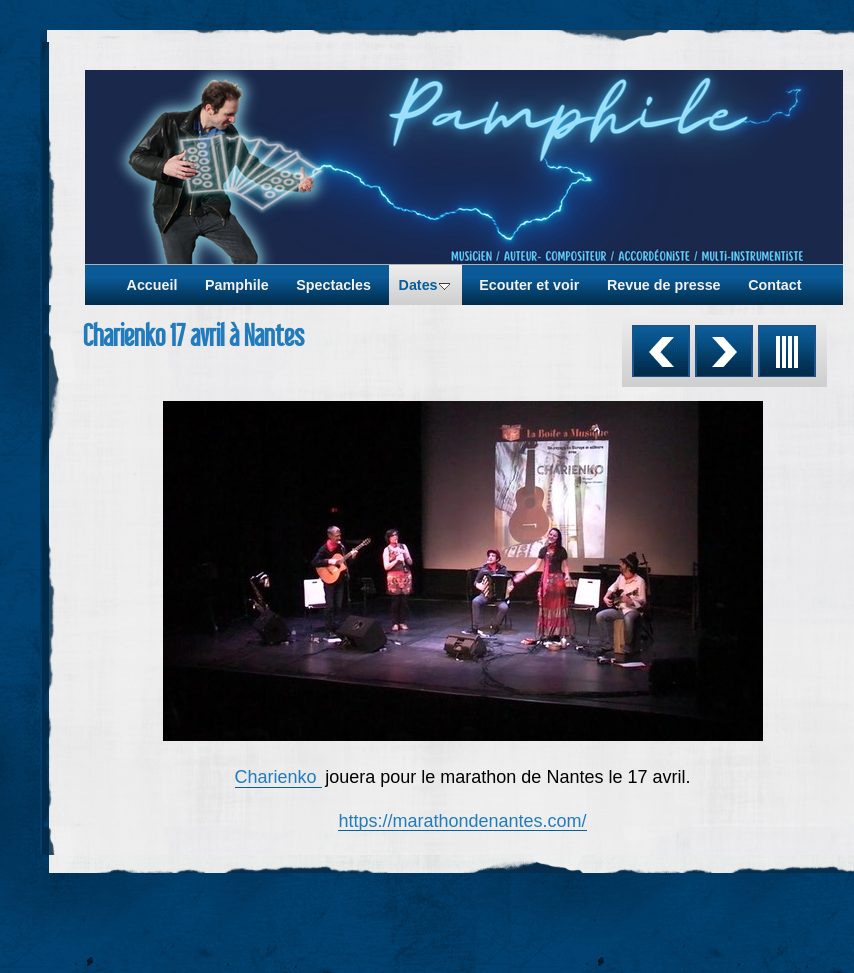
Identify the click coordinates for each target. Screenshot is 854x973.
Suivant (724, 351)
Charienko (278, 777)
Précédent (661, 351)
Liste (787, 351)
